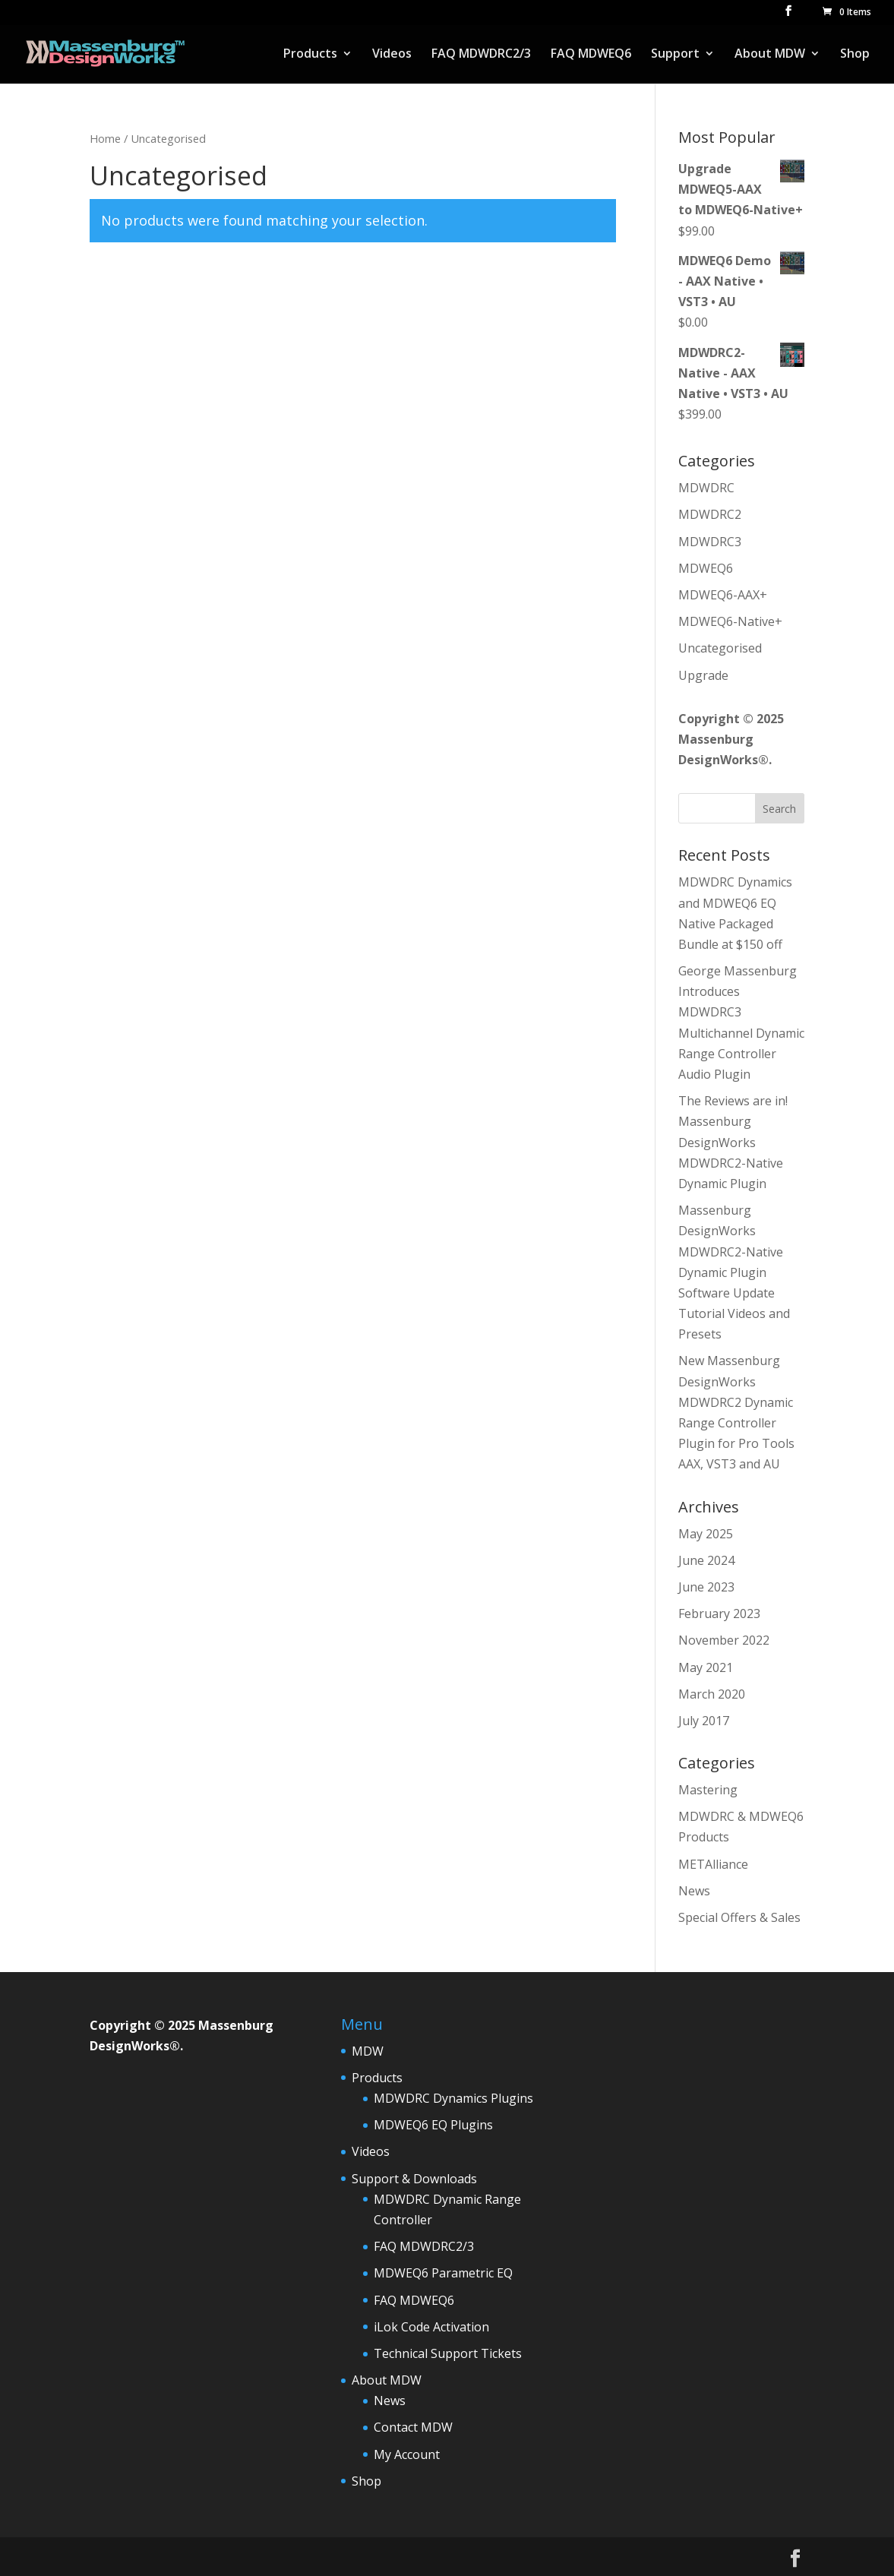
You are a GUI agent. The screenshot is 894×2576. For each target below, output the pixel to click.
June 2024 (706, 1560)
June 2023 (706, 1587)
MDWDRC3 (709, 541)
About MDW (769, 55)
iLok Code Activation (431, 2326)
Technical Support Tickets (448, 2353)
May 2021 (705, 1667)
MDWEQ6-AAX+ (722, 594)
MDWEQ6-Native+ (730, 621)
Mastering (708, 1789)
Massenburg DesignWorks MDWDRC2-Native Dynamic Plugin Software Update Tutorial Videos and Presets (734, 1272)
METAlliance (713, 1864)
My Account (407, 2454)
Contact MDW (413, 2427)
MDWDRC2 (709, 514)
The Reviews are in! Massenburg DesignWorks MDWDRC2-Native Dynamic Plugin (733, 1142)
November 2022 (723, 1640)
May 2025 (705, 1533)
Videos (392, 55)
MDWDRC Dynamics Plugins (453, 2098)
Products (310, 55)
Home (105, 138)
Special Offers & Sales (739, 1917)
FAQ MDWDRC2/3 (481, 55)
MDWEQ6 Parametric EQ (443, 2273)
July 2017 (703, 1720)
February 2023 (719, 1613)
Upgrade (703, 675)
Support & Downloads (414, 2178)
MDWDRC (706, 487)
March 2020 (711, 1694)
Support (675, 55)
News (694, 1890)
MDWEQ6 (705, 568)
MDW (368, 2051)
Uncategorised (720, 648)
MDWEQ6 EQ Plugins (433, 2124)
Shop (855, 55)
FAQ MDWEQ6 (591, 55)
